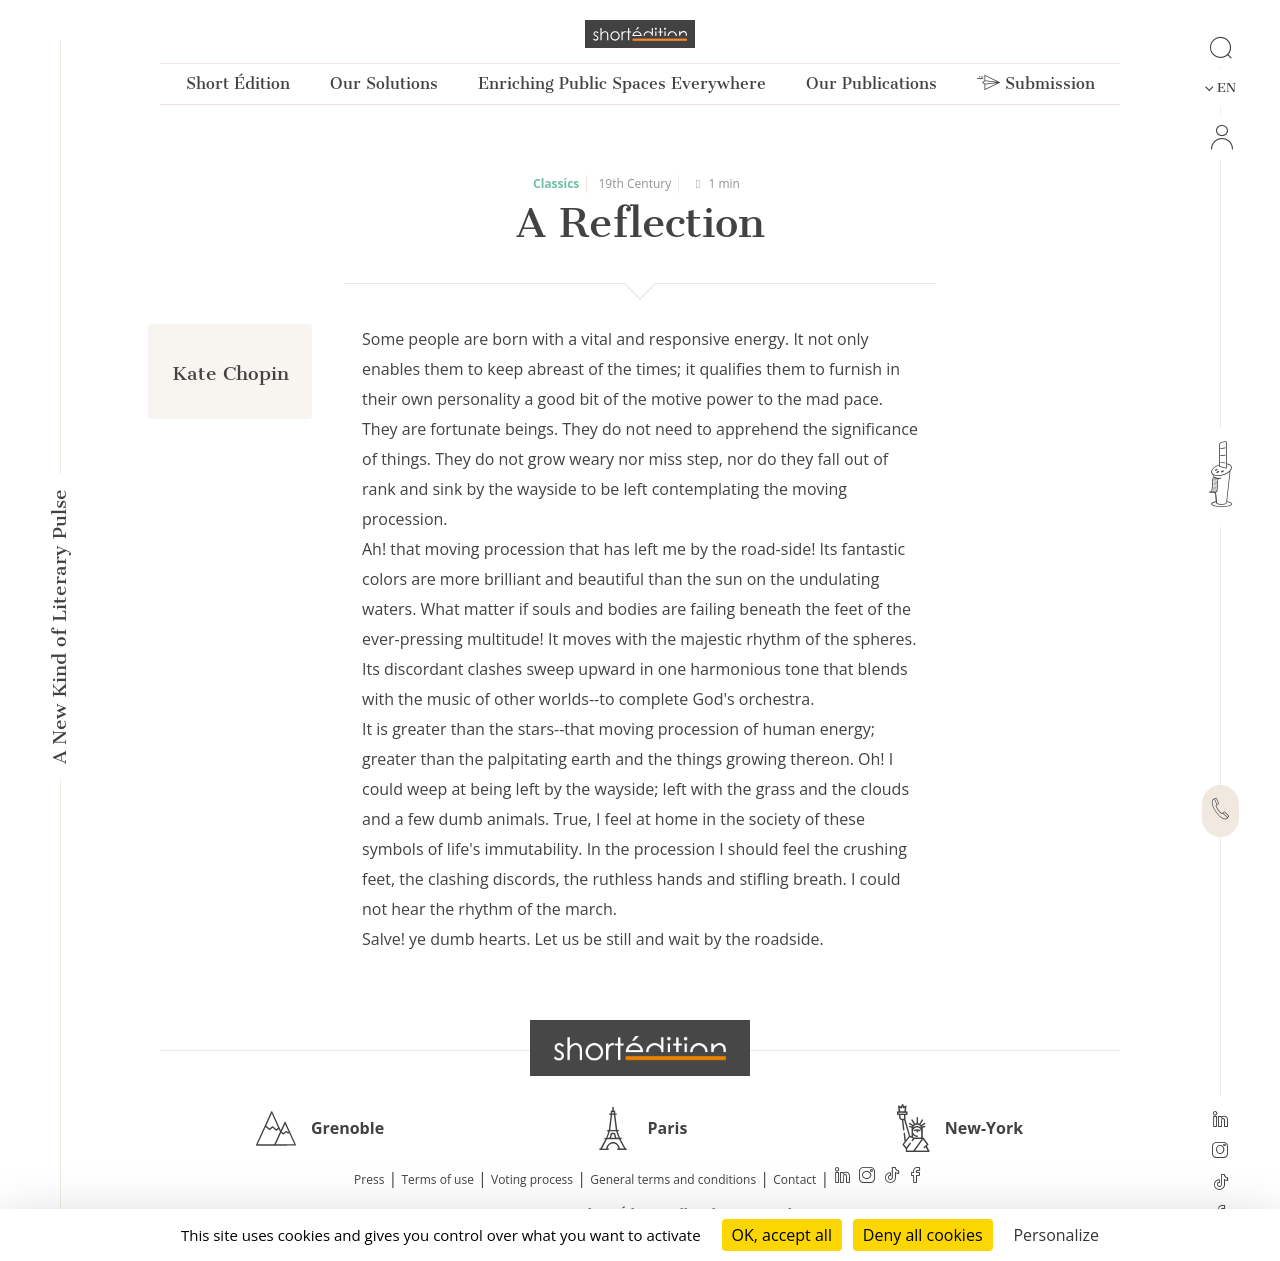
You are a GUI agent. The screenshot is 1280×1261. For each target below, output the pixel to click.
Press (369, 1179)
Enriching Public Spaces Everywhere (622, 83)
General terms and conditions (673, 1179)
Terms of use (438, 1179)
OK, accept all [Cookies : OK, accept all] (782, 1235)
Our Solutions (384, 83)
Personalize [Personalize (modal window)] (1056, 1235)
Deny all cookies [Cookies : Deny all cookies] (923, 1235)
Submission (1036, 83)
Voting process (532, 1179)
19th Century (635, 183)
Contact (794, 1179)
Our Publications (871, 83)
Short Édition (238, 83)
